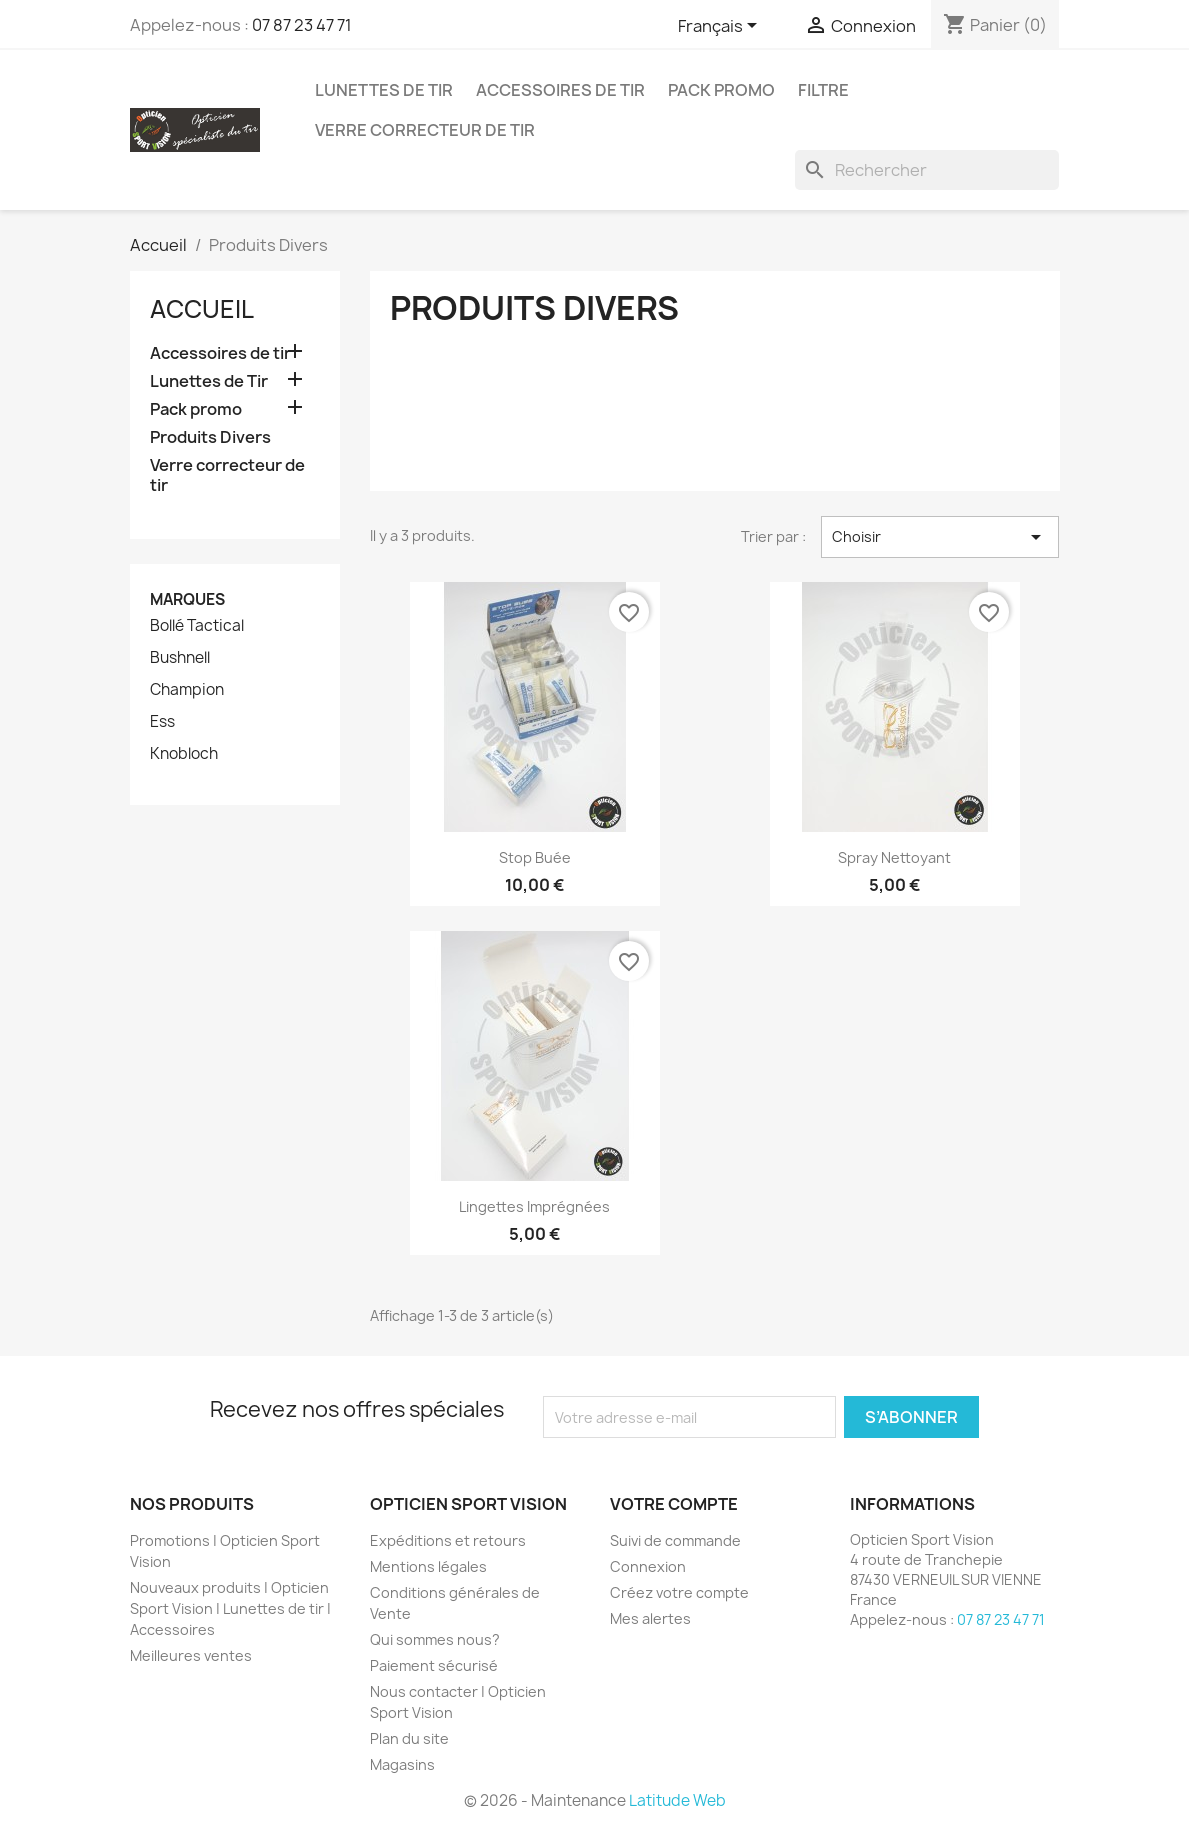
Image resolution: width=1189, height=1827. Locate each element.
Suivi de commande (675, 1540)
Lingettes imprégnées (534, 1206)
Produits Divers (210, 437)
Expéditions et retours (448, 1540)
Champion (187, 690)
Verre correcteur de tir (425, 130)
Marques (187, 599)
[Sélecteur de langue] (721, 27)
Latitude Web (677, 1800)
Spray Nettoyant (894, 857)
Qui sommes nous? (435, 1639)
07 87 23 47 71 (302, 25)
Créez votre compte (679, 1592)
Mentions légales (428, 1566)
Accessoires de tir (560, 90)
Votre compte (674, 1504)
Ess (162, 722)
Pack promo (721, 90)
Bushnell (180, 658)
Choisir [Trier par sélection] (940, 537)
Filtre (823, 90)
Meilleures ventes (191, 1655)
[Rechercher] (927, 170)
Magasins (402, 1764)
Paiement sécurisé (434, 1665)
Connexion (648, 1566)
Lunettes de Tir (384, 90)
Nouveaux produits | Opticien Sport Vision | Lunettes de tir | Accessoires (230, 1608)
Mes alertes (650, 1618)
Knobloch (184, 754)
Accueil (202, 309)
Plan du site (409, 1738)
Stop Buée (535, 857)
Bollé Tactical (197, 626)
